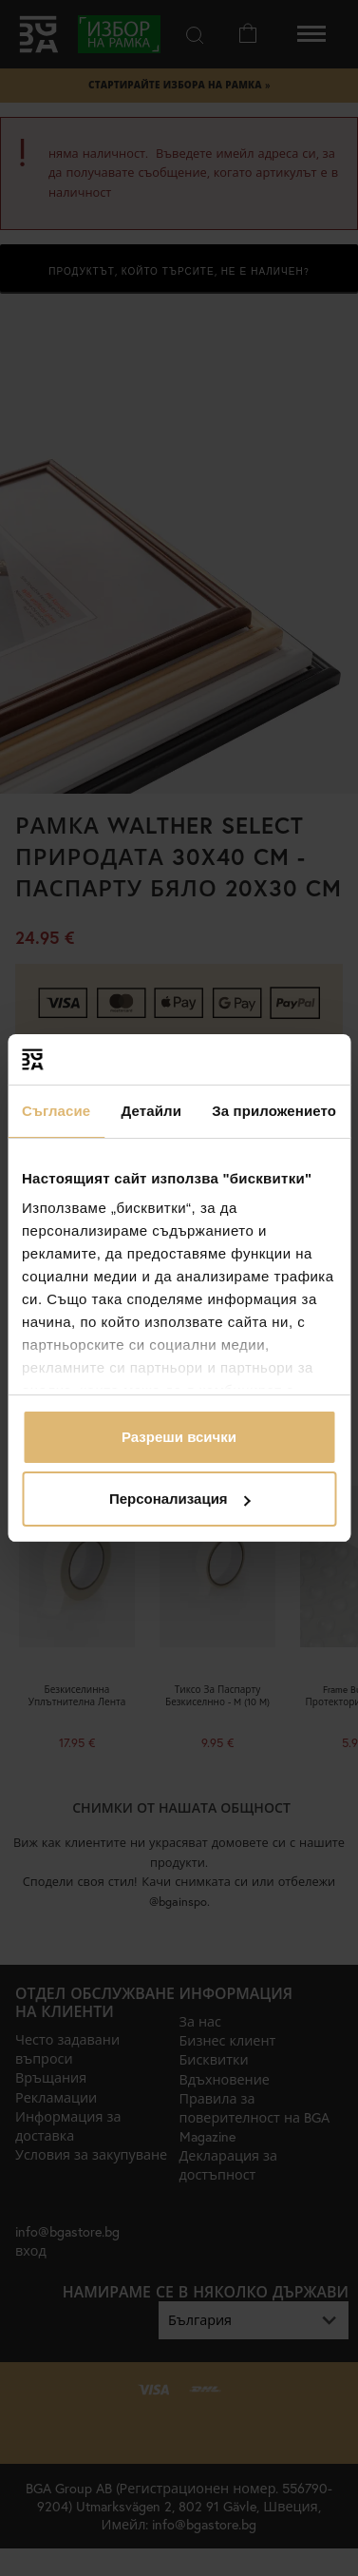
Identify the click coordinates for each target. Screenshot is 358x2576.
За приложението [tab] (274, 1111)
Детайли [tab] (151, 1111)
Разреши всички (179, 1437)
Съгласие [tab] (56, 1111)
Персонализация (180, 1498)
